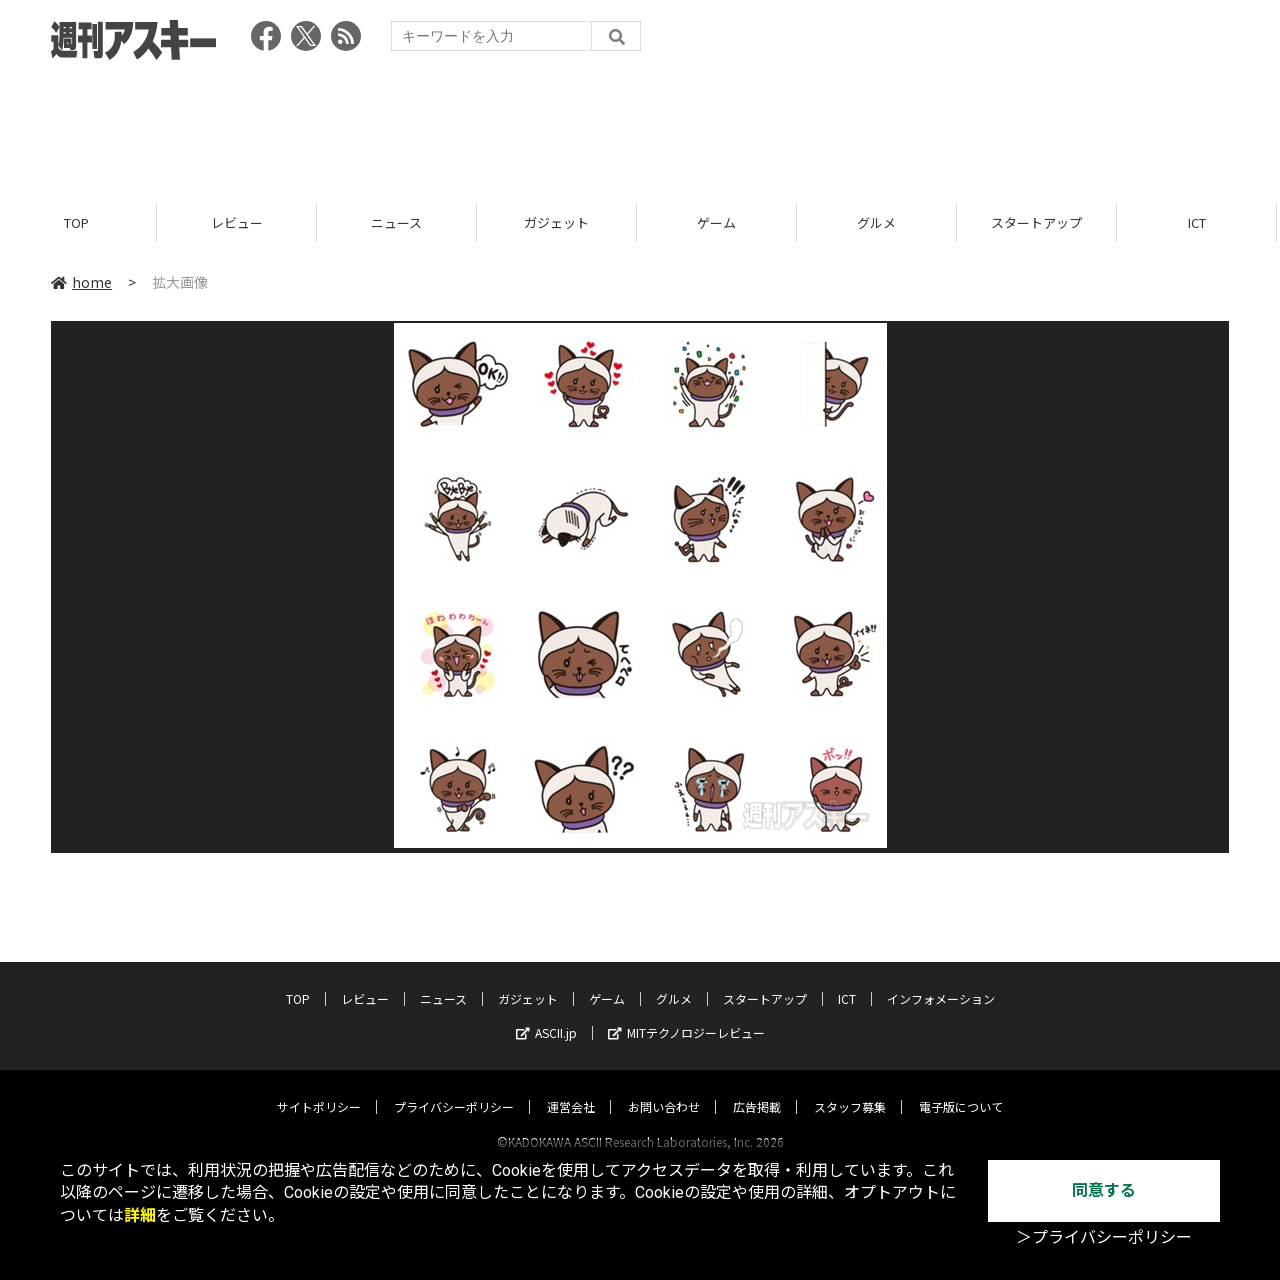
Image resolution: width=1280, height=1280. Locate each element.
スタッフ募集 (850, 1087)
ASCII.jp (546, 1013)
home (81, 282)
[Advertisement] (640, 125)
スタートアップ (1039, 222)
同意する (1104, 1190)
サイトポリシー (319, 1087)
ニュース (399, 222)
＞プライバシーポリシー (1104, 1237)
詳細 (140, 1215)
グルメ (879, 222)
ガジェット (559, 222)
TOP (79, 222)
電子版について (961, 1087)
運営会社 (571, 1087)
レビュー (240, 222)
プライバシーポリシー (454, 1087)
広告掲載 (757, 1087)
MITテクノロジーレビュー (686, 1013)
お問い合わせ (664, 1087)
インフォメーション (941, 979)
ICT (1200, 222)
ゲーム (719, 222)
